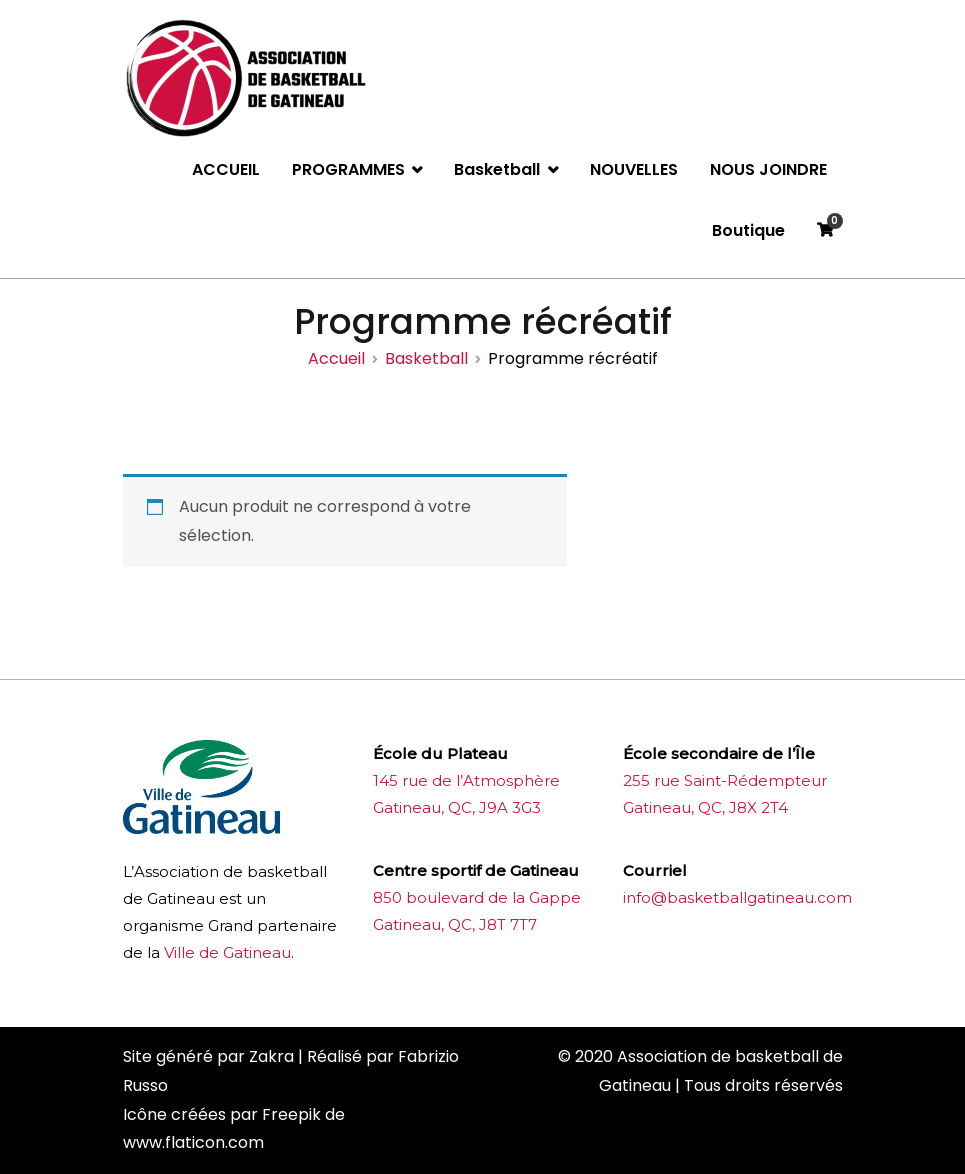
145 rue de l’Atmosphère (466, 780)
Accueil (336, 358)
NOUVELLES (634, 169)
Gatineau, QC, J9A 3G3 (457, 807)
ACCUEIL (226, 169)
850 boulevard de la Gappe (477, 897)
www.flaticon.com (193, 1142)
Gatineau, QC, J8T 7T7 (455, 924)
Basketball (497, 169)
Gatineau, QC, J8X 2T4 (705, 807)
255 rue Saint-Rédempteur (725, 780)
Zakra (271, 1056)
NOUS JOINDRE (768, 169)
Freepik (291, 1114)
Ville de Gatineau (227, 952)
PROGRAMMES (348, 169)
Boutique (748, 230)
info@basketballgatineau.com (737, 897)
